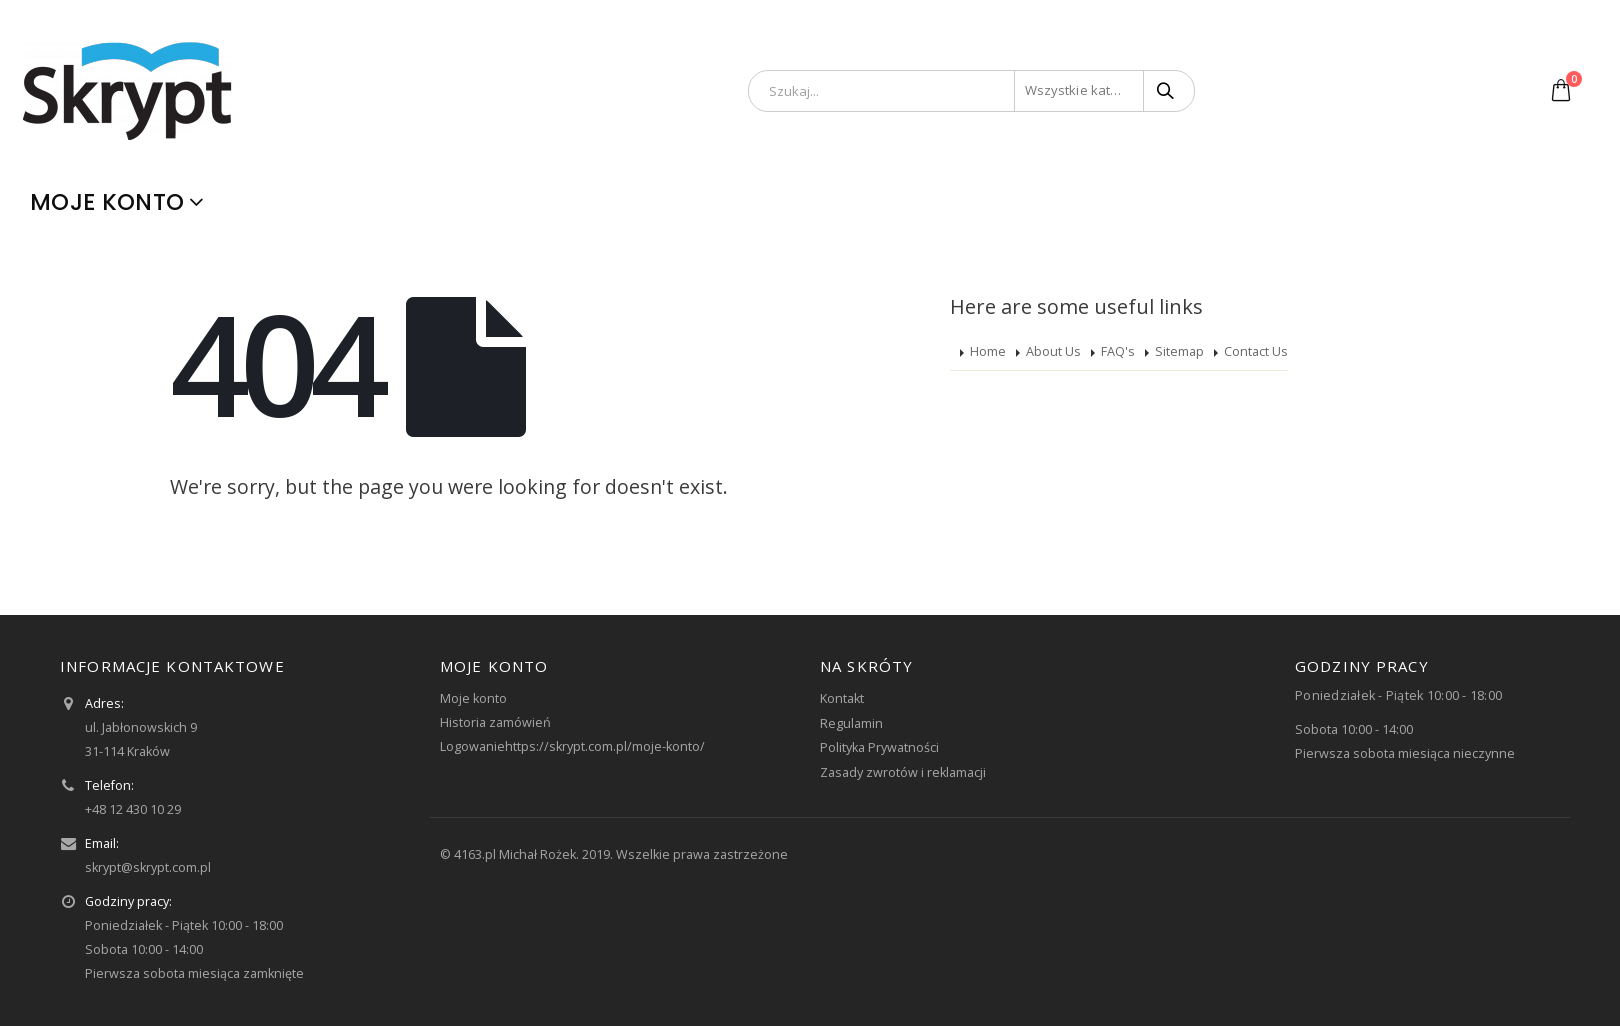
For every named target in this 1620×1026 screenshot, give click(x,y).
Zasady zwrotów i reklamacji (903, 772)
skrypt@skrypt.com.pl (148, 867)
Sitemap (1179, 351)
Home (988, 351)
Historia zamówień (495, 722)
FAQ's (1118, 351)
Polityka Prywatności (879, 747)
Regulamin (851, 723)
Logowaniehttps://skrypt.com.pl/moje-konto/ (572, 746)
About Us (1053, 351)
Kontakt (842, 698)
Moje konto (107, 202)
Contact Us (1256, 351)
